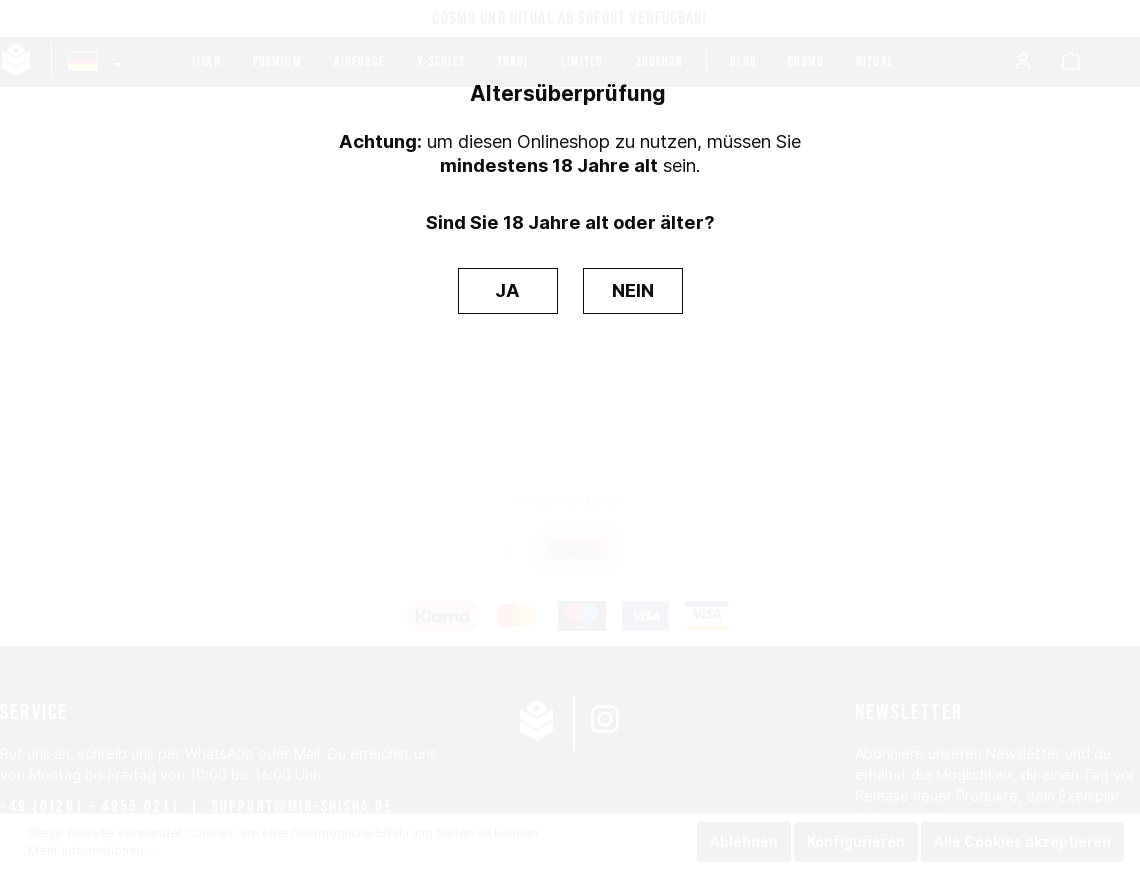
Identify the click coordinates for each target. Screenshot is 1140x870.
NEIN (633, 290)
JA (507, 290)
